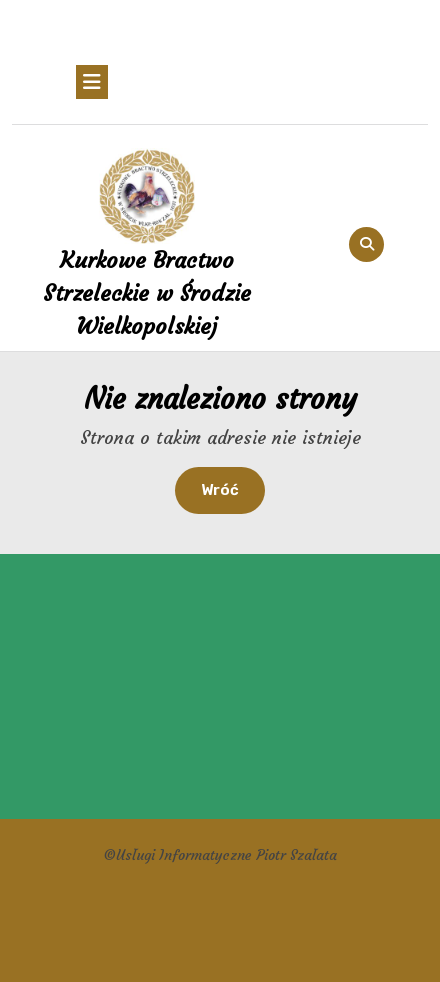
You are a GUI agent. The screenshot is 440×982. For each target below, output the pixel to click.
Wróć (233, 488)
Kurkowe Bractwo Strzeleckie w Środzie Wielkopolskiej (147, 293)
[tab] (92, 82)
